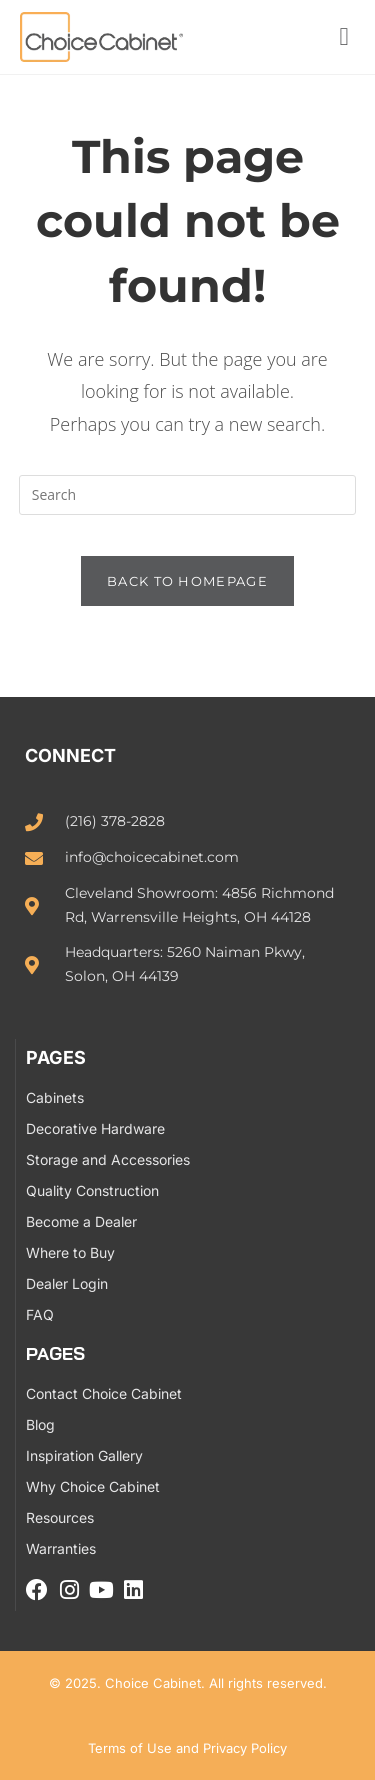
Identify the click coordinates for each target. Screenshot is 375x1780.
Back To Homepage (187, 581)
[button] (344, 37)
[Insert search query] (188, 495)
